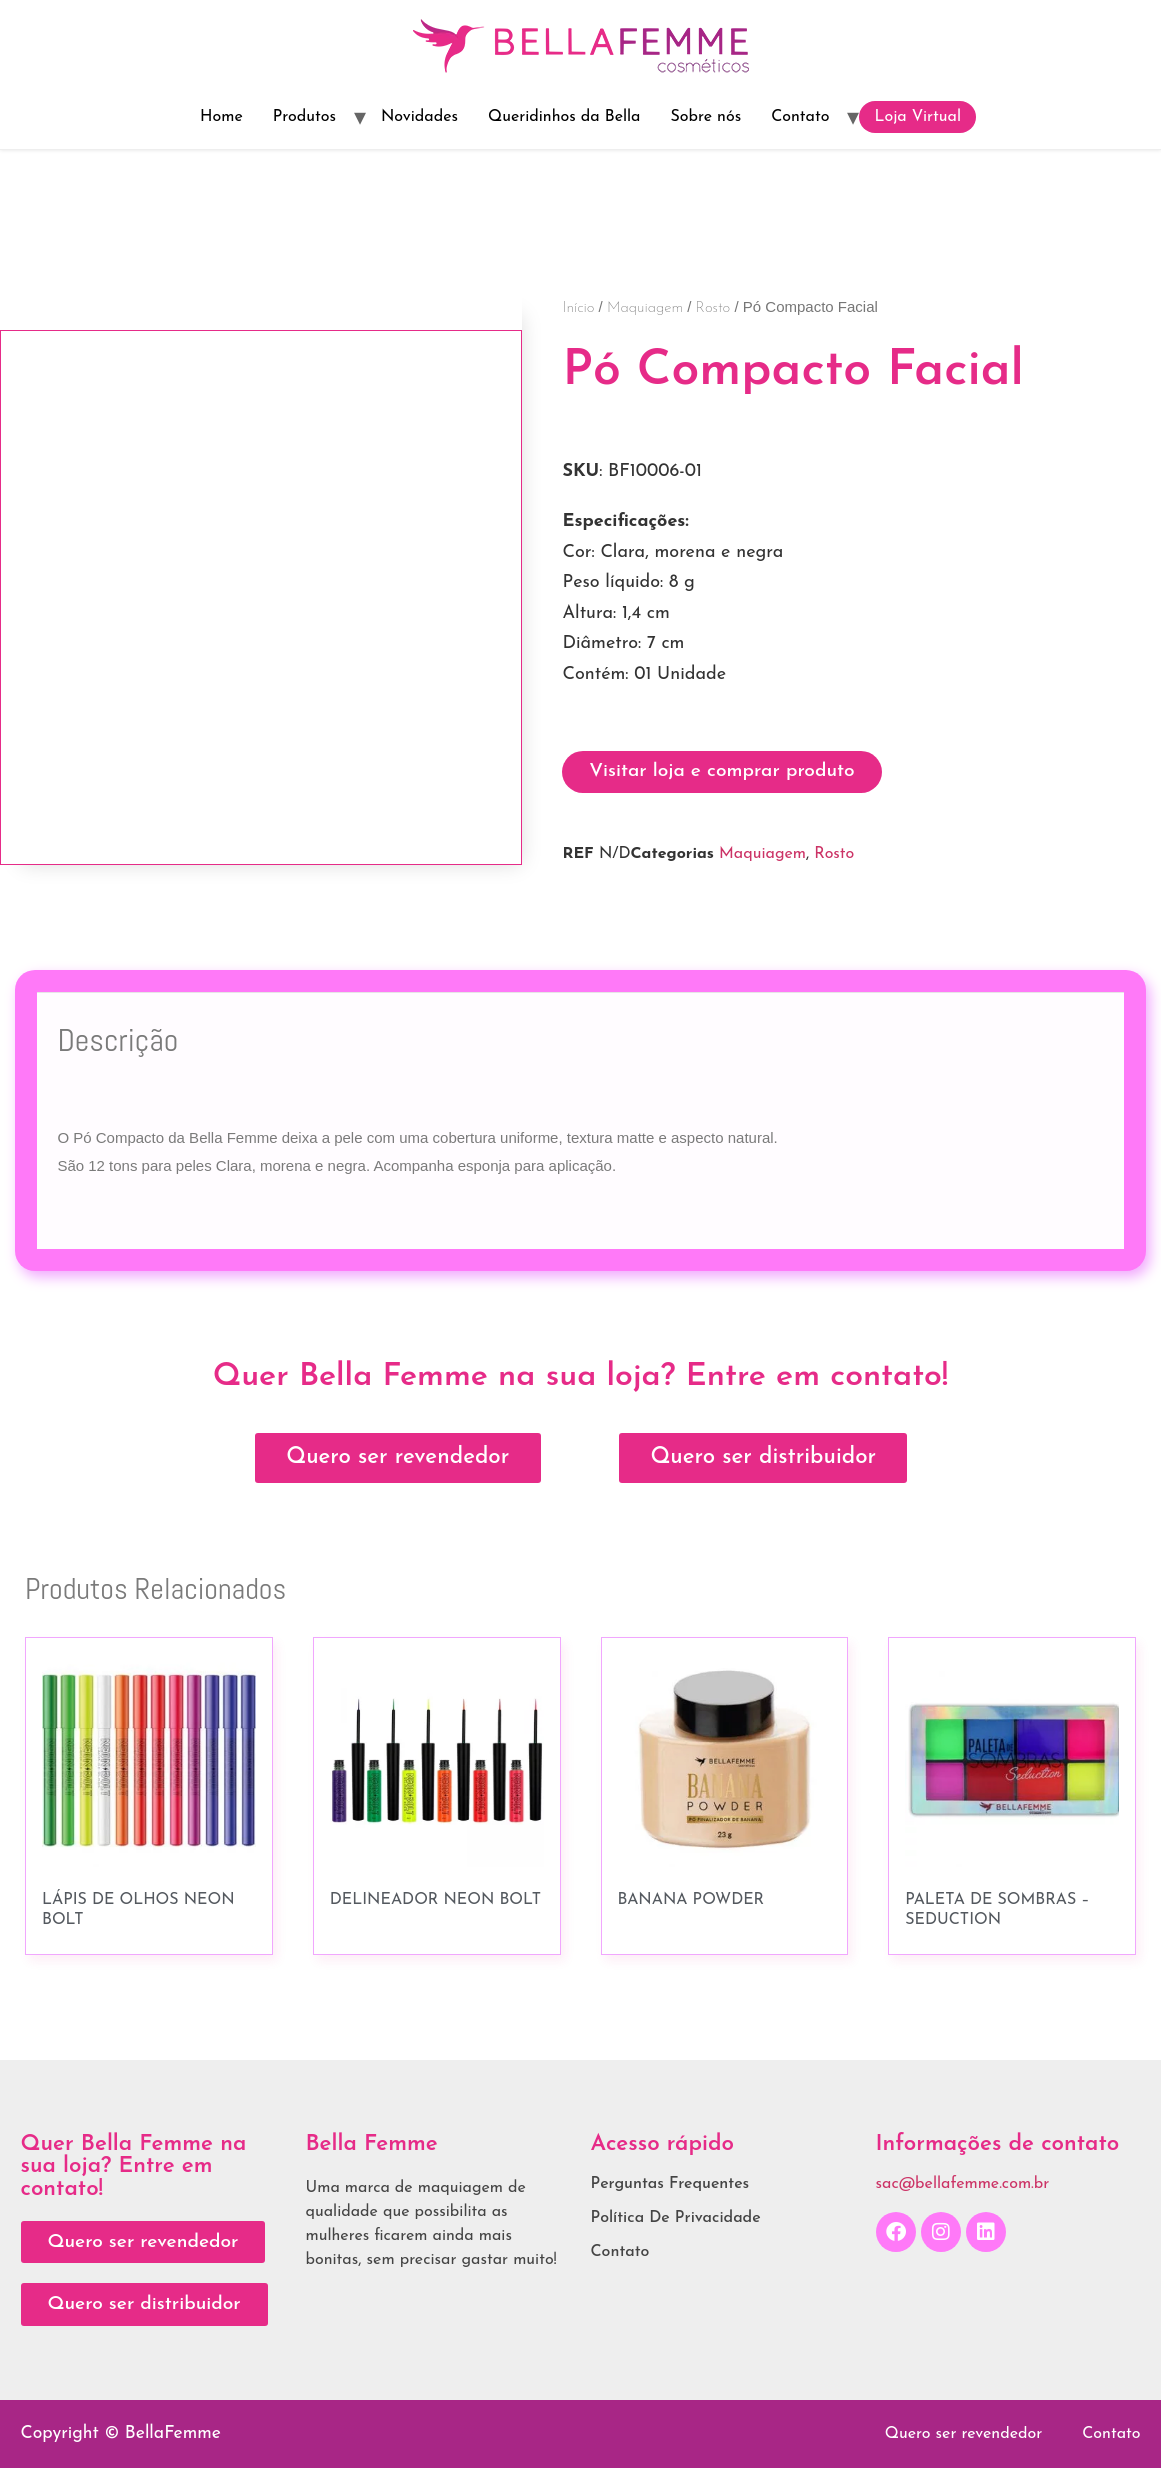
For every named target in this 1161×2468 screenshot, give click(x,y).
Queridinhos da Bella (564, 117)
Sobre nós (705, 117)
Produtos (304, 117)
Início (578, 308)
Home (221, 117)
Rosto (713, 308)
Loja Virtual (917, 117)
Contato (800, 117)
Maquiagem (645, 308)
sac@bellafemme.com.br (963, 2184)
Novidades (419, 117)
